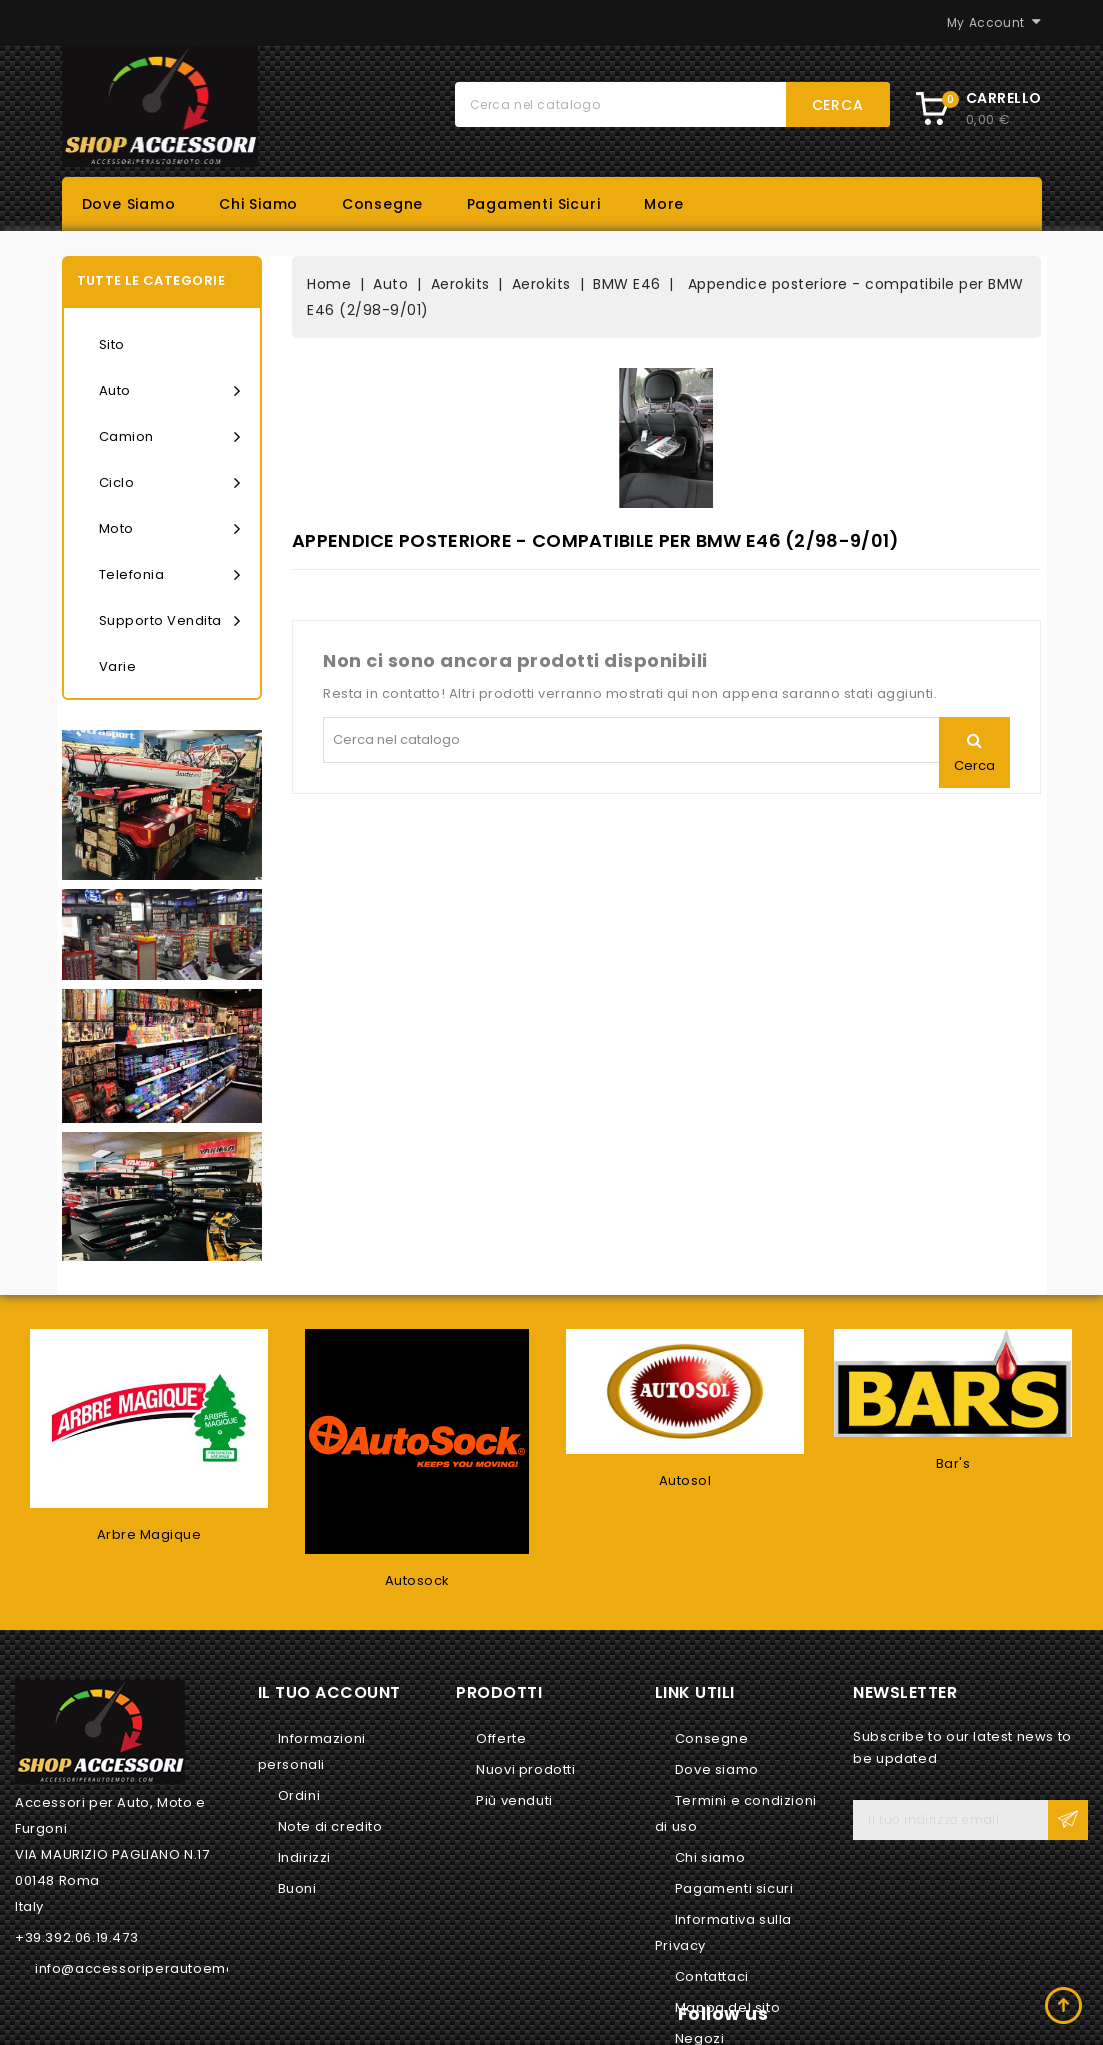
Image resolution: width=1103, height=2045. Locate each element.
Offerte (501, 1738)
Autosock (417, 1580)
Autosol (685, 1480)
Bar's (953, 1463)
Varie (118, 666)
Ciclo (170, 483)
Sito (112, 344)
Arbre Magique (149, 1534)
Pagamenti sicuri (534, 204)
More (664, 204)
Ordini (299, 1795)
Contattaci (712, 1976)
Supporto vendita (170, 621)
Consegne (382, 204)
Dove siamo (129, 204)
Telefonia (170, 575)
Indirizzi (304, 1857)
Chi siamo (258, 204)
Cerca (838, 105)
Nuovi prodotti (525, 1769)
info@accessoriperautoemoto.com (160, 1968)
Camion (170, 437)
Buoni (297, 1888)
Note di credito (330, 1826)
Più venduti (514, 1800)
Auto (170, 391)
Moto (170, 529)
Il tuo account (329, 1692)
